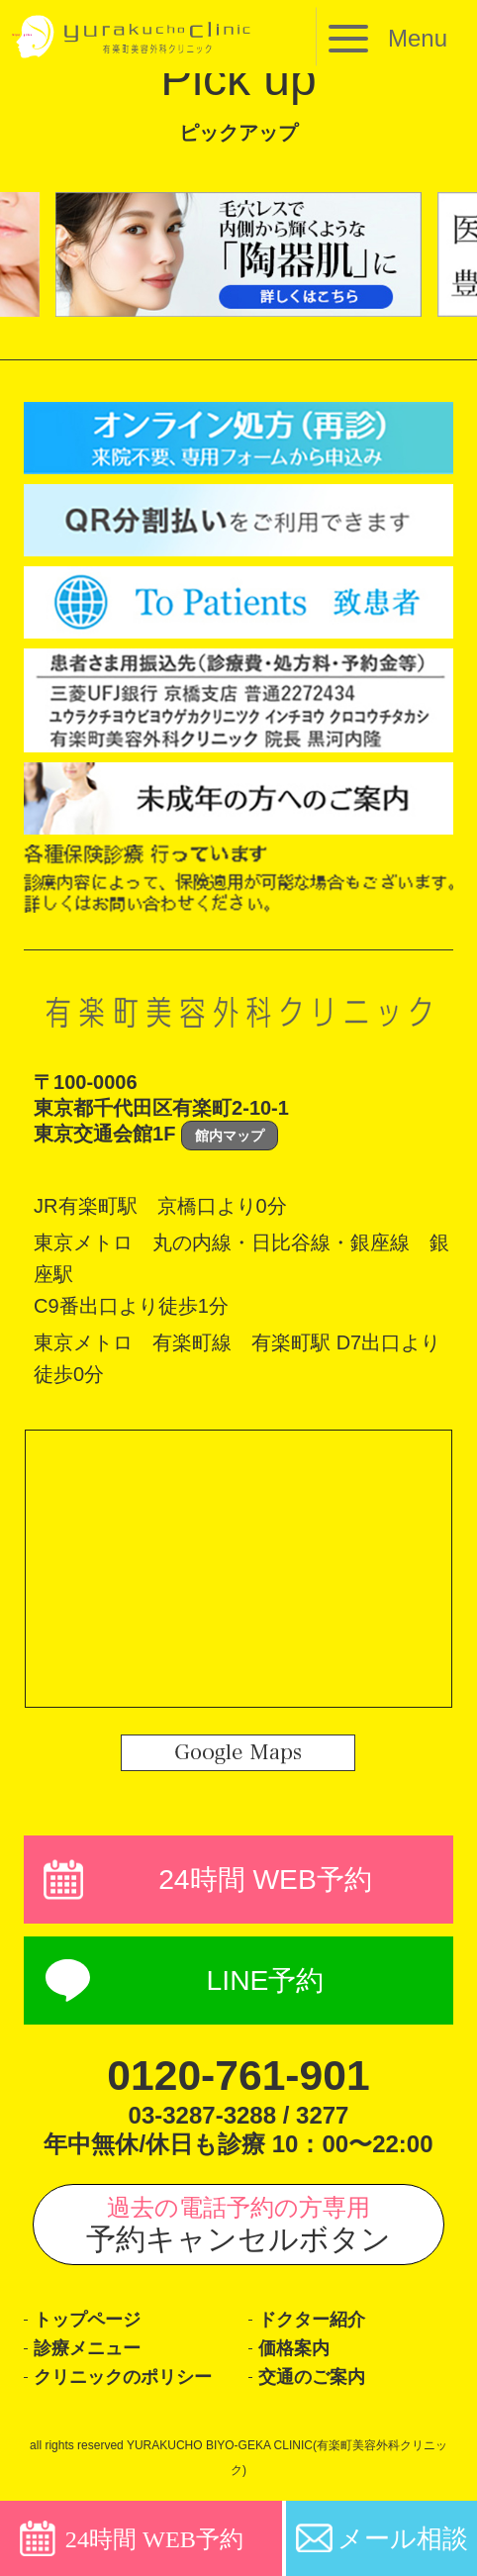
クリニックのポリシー (123, 2380)
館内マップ (229, 1135)
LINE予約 (265, 1982)
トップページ (87, 2322)
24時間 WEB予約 (265, 1880)
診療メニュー (87, 2351)
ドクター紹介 (311, 2322)
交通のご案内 (311, 2380)
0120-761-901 (238, 2076)
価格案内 (294, 2351)
